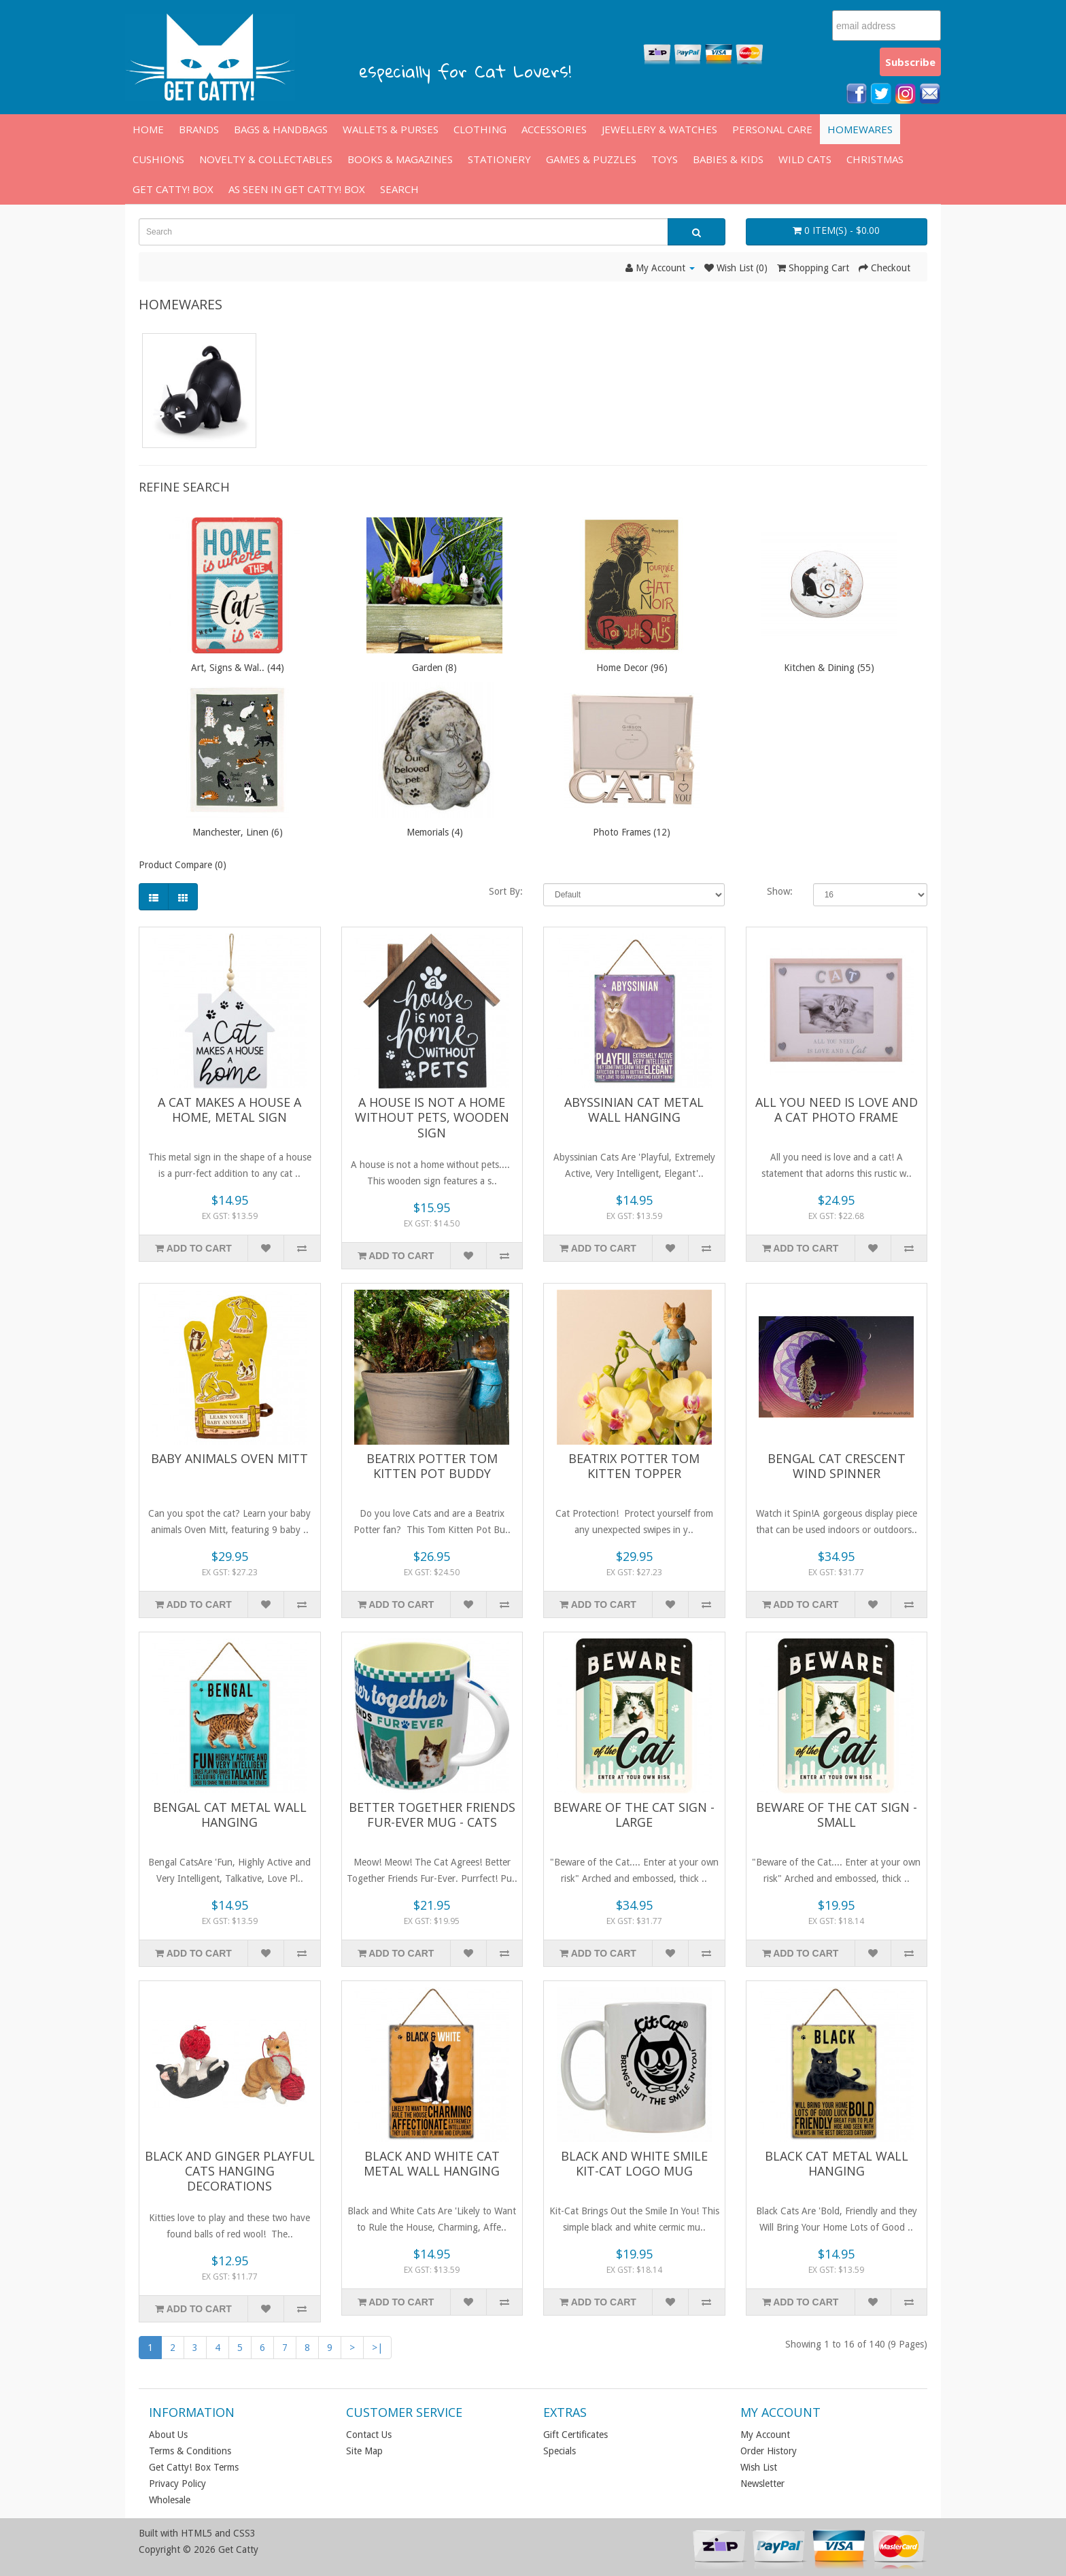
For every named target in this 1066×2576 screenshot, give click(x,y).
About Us (168, 2434)
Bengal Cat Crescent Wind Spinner (837, 1465)
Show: (780, 891)
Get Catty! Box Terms (194, 2467)
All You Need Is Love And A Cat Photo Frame (836, 1109)
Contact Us (369, 2434)
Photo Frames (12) (631, 832)
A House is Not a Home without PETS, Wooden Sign (432, 1117)
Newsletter (762, 2483)
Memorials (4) (435, 832)
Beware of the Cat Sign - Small (836, 1814)
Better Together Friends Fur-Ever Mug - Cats (432, 1814)
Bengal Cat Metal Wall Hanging (230, 1814)
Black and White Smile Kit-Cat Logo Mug (634, 2163)
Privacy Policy (177, 2483)
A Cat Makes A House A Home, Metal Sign (229, 1109)
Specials (559, 2450)
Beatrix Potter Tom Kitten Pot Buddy (432, 1465)
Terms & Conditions (190, 2450)
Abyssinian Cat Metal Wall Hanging (634, 1109)
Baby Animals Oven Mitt (229, 1458)
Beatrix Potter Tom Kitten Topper (634, 1465)
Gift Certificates (575, 2434)
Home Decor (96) (632, 667)
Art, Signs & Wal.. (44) (237, 667)
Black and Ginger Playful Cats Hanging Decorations (230, 2171)
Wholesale (169, 2499)
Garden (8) (434, 667)
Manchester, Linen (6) (237, 832)
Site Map (364, 2450)
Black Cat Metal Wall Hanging (836, 2163)
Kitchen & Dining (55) (829, 667)
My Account (765, 2434)
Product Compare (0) (182, 864)
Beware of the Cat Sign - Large (634, 1814)
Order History (768, 2450)
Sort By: (506, 891)
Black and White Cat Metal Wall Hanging (432, 2163)
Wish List (758, 2467)
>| (377, 2347)
